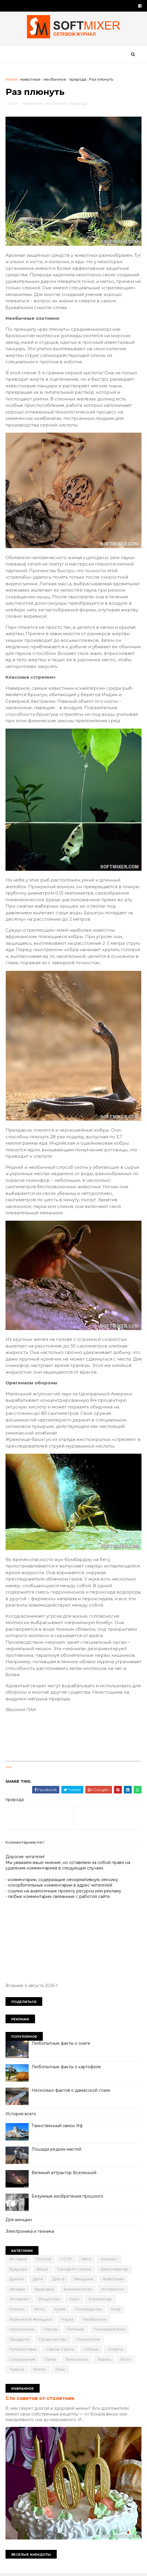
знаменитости (78, 2290)
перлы (51, 2330)
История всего (21, 2115)
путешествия (23, 2351)
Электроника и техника (30, 2233)
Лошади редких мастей (57, 2151)
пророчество (53, 2341)
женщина (83, 2280)
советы (116, 2351)
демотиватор (114, 2270)
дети (38, 2280)
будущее (18, 2270)
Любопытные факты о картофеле (66, 2068)
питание (75, 2330)
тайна (50, 2361)
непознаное (22, 2330)
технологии (77, 2361)
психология (88, 2341)
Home (12, 80)
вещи (42, 2270)
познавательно (109, 2330)
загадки (17, 2290)
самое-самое (60, 2351)
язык (60, 2371)
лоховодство (88, 2310)
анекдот (109, 2260)
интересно (113, 2290)
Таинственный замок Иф (57, 2127)
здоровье (44, 2290)
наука (68, 2321)
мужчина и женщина (31, 2321)
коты (40, 2310)
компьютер (100, 2301)
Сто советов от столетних (40, 2400)
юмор (40, 2371)
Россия (44, 2260)
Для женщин (19, 2221)
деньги (17, 2280)
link (8, 1769)
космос (17, 2310)
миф (116, 2310)
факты (104, 2361)
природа (78, 80)
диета (59, 2280)
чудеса (17, 2371)
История (18, 2260)
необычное (55, 80)
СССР (66, 2260)
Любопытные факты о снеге (61, 2045)
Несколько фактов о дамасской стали (71, 2092)
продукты (20, 2341)
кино (75, 2301)
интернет (20, 2301)
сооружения (22, 2361)
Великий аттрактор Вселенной (64, 2174)
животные (31, 80)
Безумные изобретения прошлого (68, 2198)
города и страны (74, 2270)
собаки (91, 2351)
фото (125, 2361)
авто (86, 2260)
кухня (60, 2310)
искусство (49, 2301)
